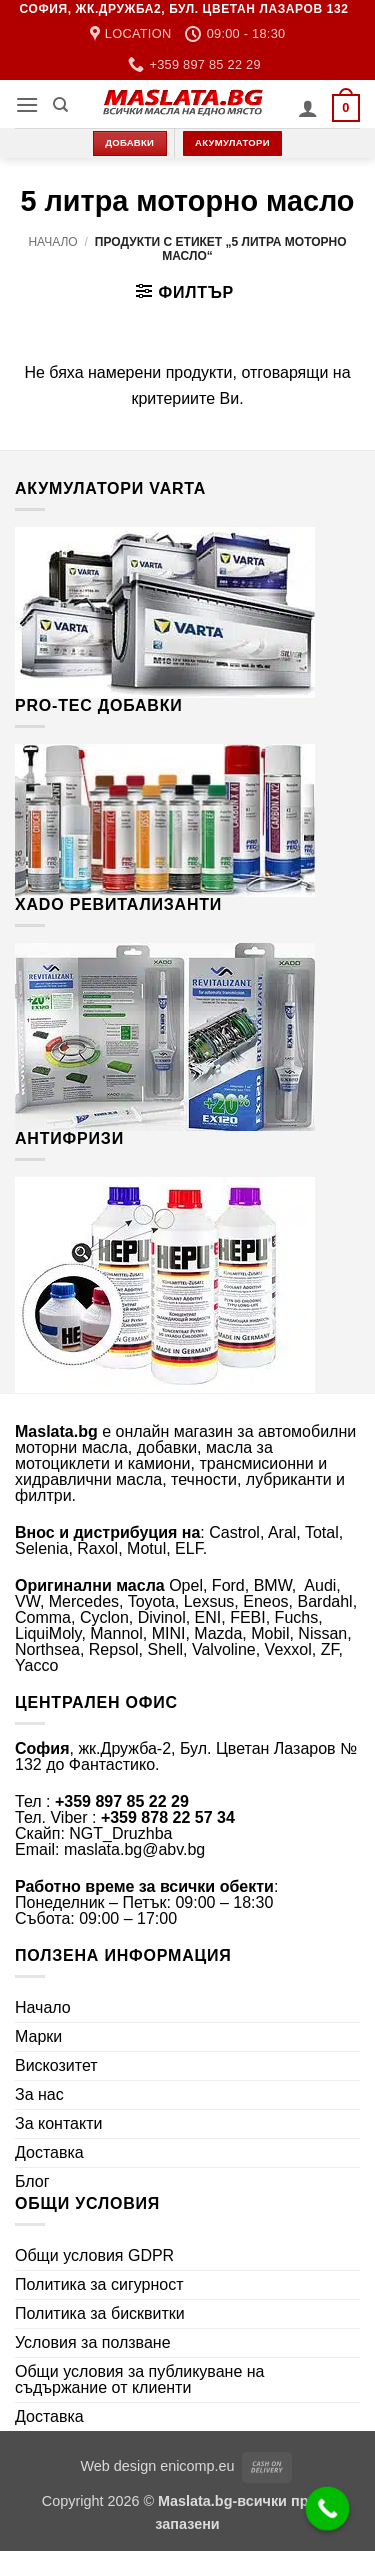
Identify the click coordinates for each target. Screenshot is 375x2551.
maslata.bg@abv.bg (134, 1849)
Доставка (49, 2152)
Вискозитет (56, 2065)
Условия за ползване (93, 2342)
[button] (27, 104)
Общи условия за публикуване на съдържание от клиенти (140, 2379)
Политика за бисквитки (100, 2313)
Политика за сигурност (99, 2284)
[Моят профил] (308, 108)
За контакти (58, 2123)
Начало (52, 242)
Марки (38, 2036)
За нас (39, 2094)
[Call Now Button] (328, 2509)
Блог (32, 2181)
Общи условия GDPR (94, 2255)
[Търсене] (60, 105)
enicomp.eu (197, 2466)
